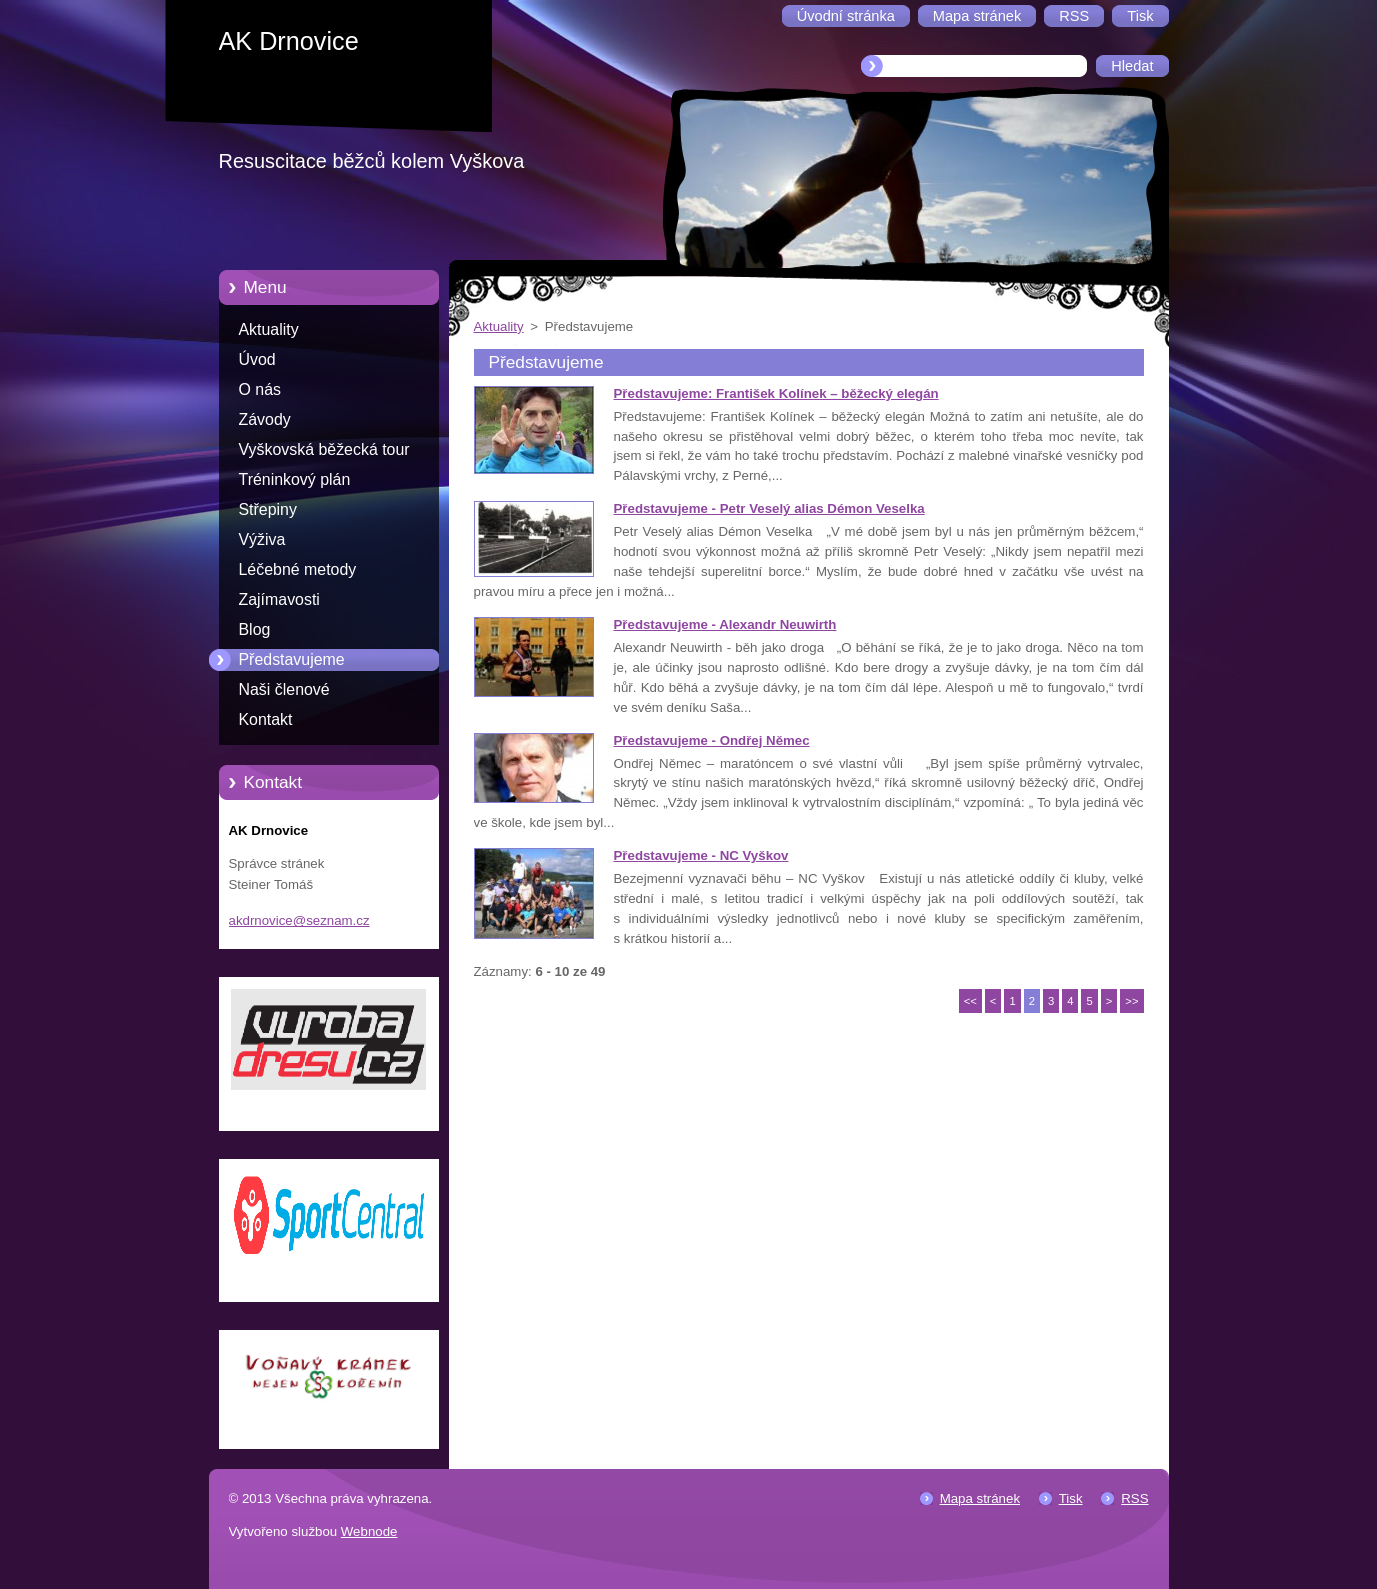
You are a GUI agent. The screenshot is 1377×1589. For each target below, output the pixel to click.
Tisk (1071, 1498)
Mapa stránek (980, 1498)
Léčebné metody (298, 569)
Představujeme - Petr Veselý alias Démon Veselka (769, 508)
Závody (265, 419)
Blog (255, 629)
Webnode (369, 1531)
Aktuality (269, 329)
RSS (1134, 1498)
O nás (260, 389)
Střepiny (268, 509)
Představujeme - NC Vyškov (701, 855)
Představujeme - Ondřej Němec (712, 740)
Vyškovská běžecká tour (324, 449)
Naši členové (284, 689)
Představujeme (292, 659)
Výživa (262, 539)
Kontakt (266, 719)
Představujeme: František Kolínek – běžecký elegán (776, 393)
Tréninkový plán (295, 479)
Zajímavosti (279, 599)
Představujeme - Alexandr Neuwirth (725, 624)
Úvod (257, 359)
